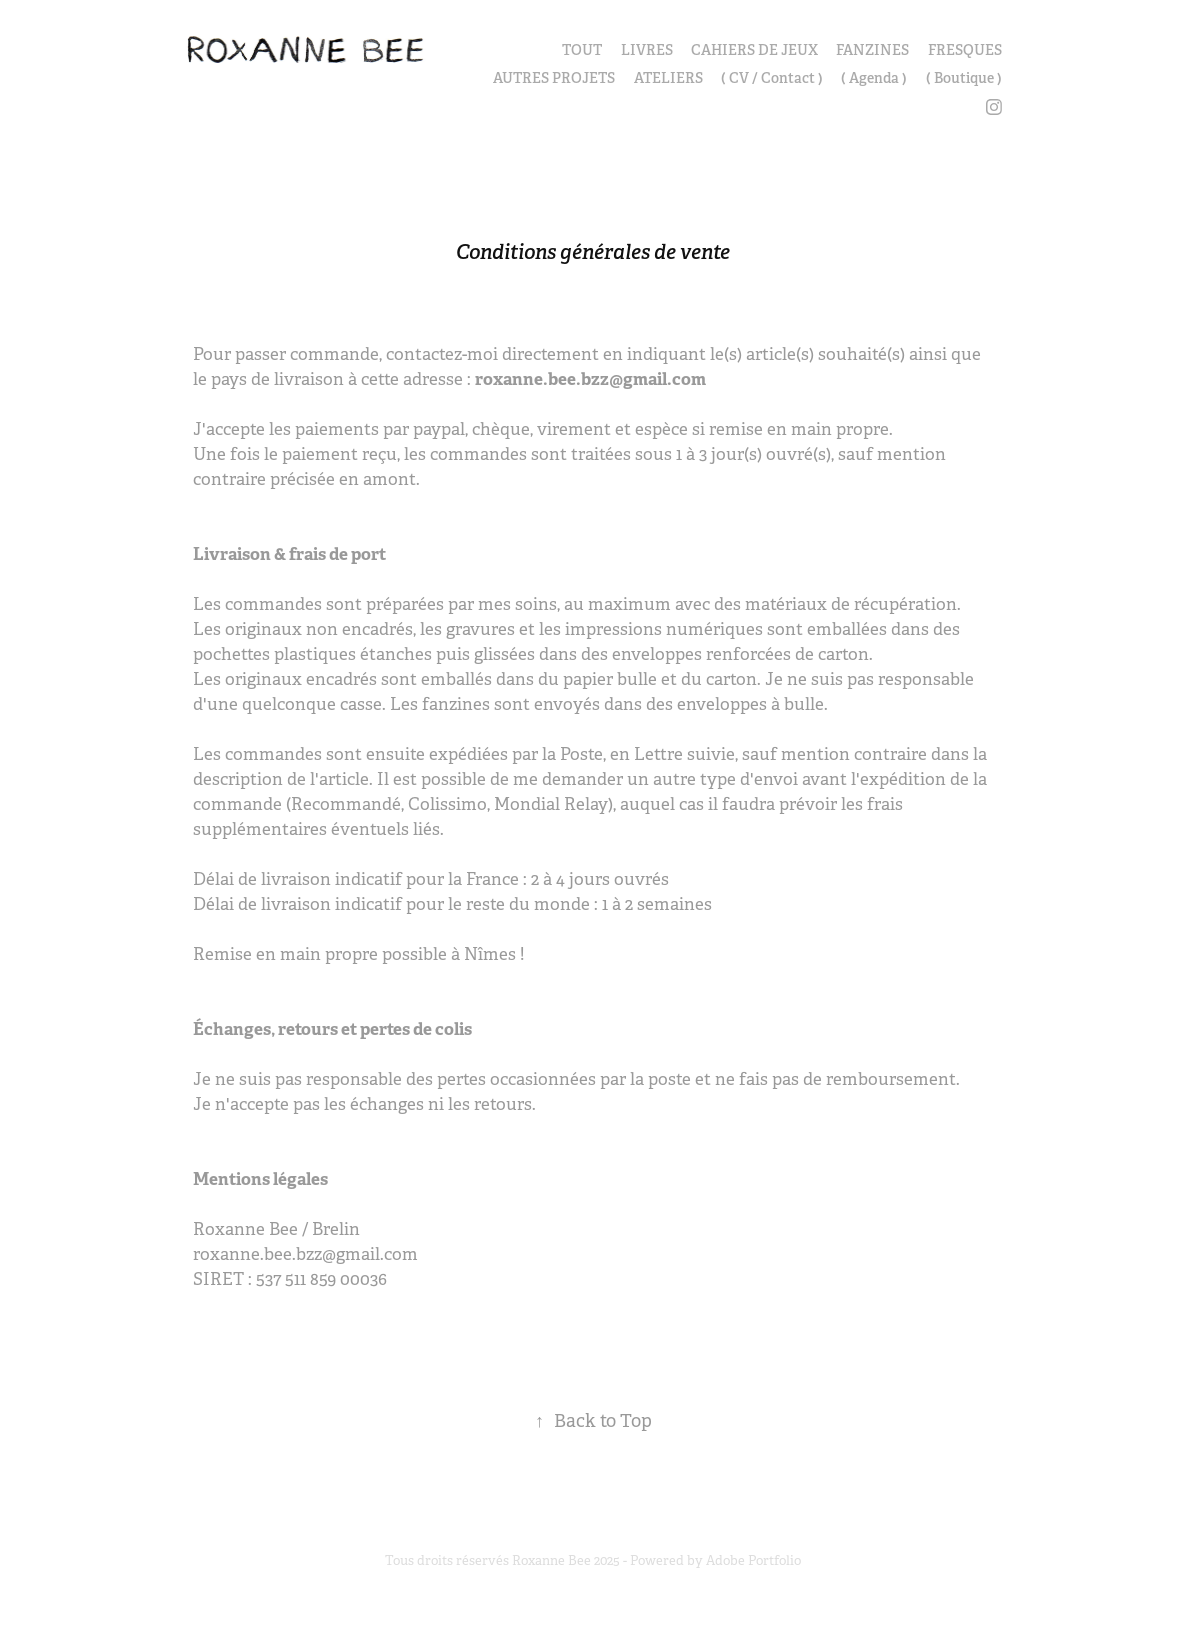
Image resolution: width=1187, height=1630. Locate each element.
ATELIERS (668, 78)
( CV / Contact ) (772, 78)
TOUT (582, 50)
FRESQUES (965, 50)
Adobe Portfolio (753, 1560)
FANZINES (872, 50)
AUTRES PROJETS (554, 78)
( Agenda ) (874, 78)
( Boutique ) (964, 78)
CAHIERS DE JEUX (754, 50)
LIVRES (647, 50)
